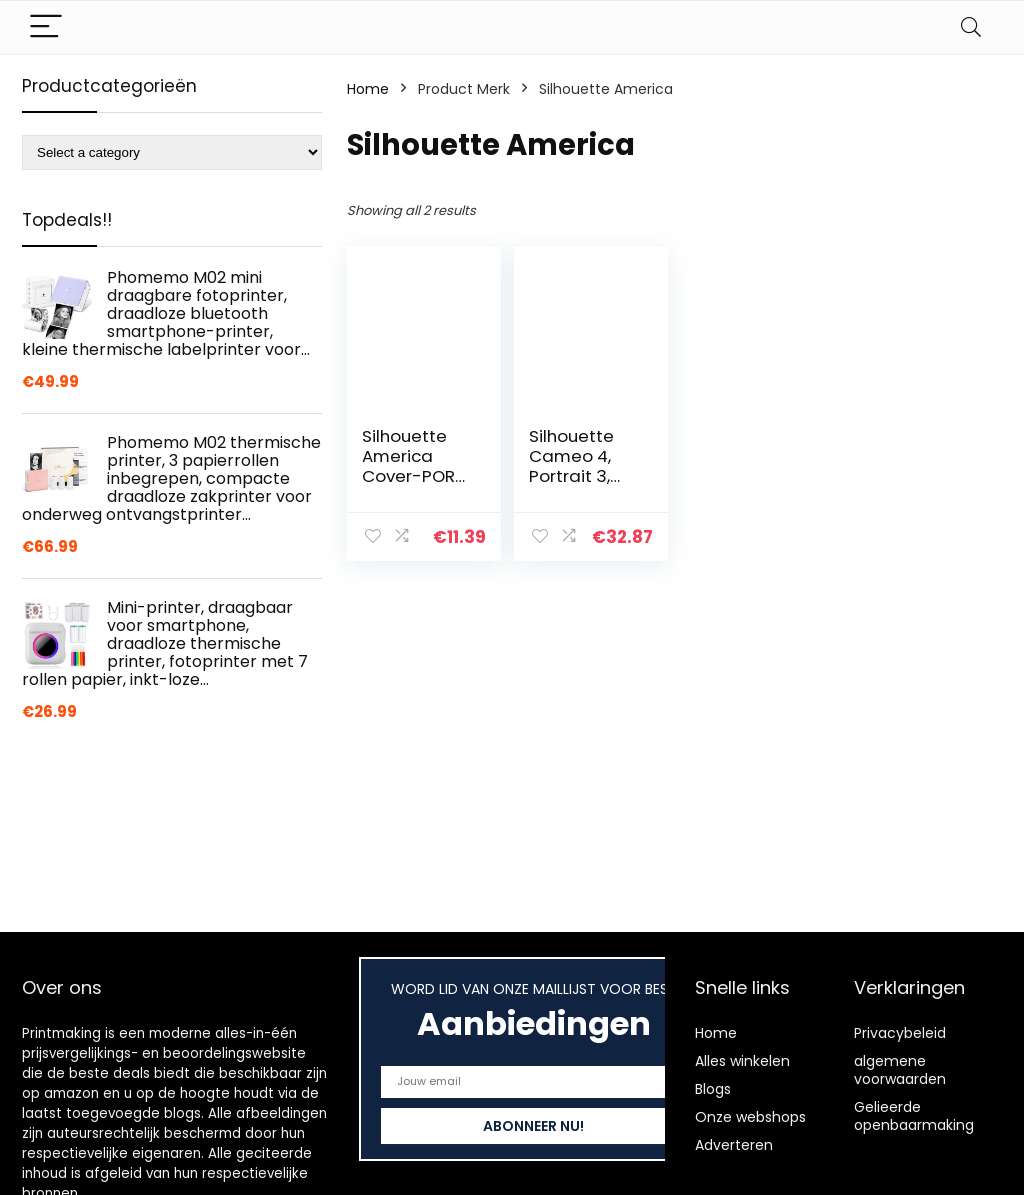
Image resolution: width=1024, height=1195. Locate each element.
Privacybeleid (900, 1033)
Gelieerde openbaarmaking (914, 1116)
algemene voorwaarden (900, 1070)
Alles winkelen (742, 1061)
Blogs (713, 1089)
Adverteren (734, 1145)
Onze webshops (750, 1117)
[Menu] (46, 27)
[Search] (971, 27)
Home (368, 89)
